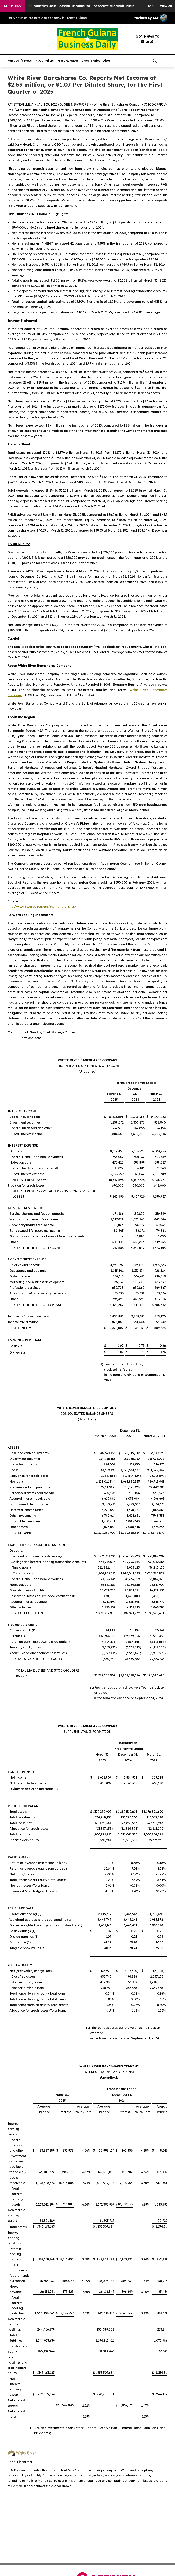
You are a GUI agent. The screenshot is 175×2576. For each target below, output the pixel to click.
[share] (164, 60)
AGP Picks (12, 6)
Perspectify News (20, 60)
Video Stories (91, 60)
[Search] (154, 60)
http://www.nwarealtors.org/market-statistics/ (42, 906)
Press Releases (68, 60)
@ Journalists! (44, 60)
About (107, 60)
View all (166, 6)
